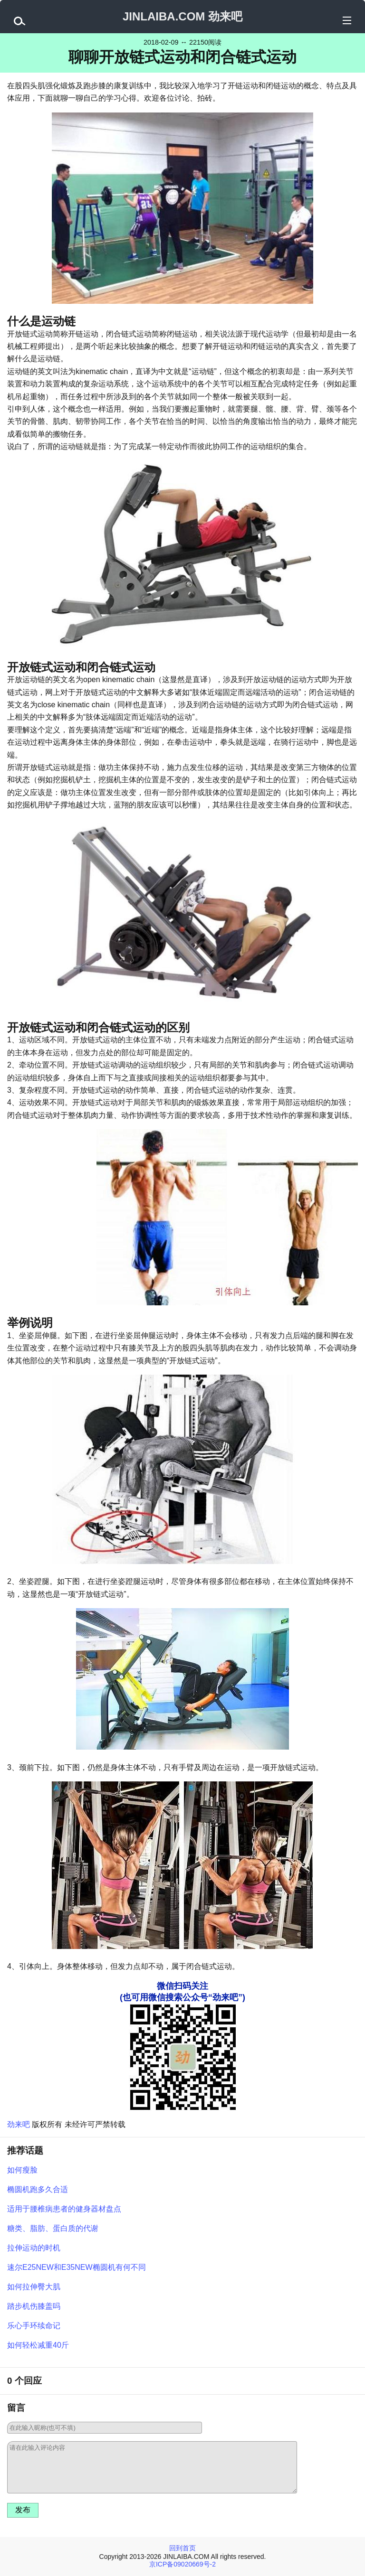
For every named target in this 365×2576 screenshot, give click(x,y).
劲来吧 (18, 2124)
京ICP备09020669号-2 (182, 2564)
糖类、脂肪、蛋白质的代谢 (52, 2228)
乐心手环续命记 (33, 2326)
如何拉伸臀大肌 (33, 2287)
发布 (22, 2510)
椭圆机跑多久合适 (37, 2189)
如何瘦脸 (22, 2170)
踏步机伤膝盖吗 (33, 2306)
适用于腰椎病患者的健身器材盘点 (64, 2209)
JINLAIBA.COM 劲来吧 (182, 16)
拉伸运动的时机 (33, 2248)
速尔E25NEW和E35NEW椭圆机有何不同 (76, 2267)
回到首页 (182, 2548)
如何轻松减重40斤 (38, 2345)
